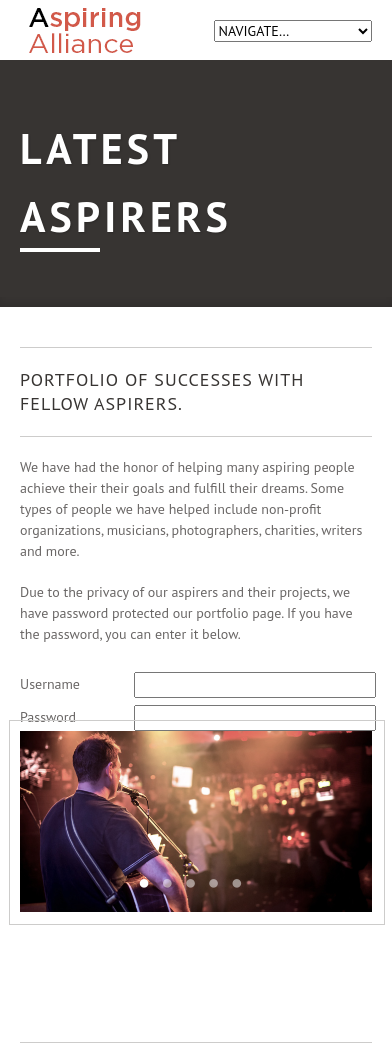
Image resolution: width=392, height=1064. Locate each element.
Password (48, 717)
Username (50, 684)
